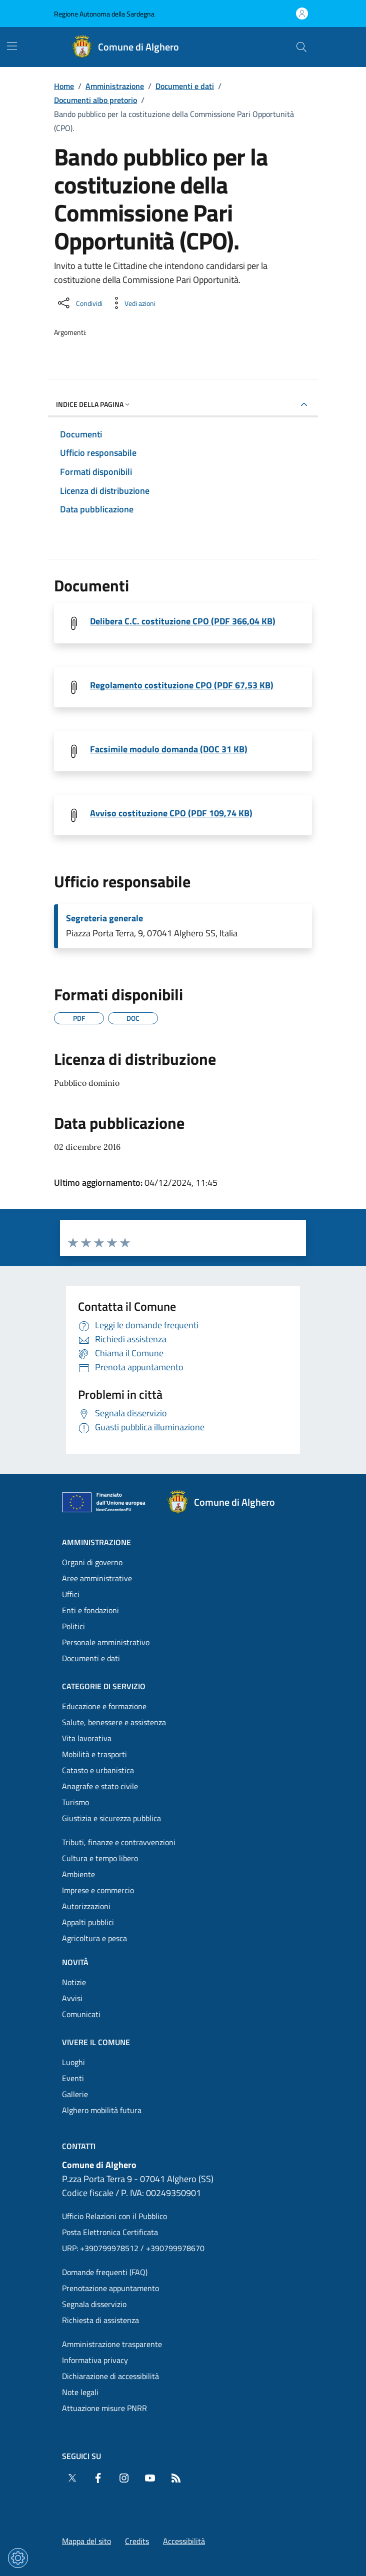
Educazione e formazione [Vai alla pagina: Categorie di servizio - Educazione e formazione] (104, 1706)
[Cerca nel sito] (301, 47)
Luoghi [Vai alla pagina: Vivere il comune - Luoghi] (73, 2062)
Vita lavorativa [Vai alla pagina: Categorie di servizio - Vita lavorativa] (87, 1738)
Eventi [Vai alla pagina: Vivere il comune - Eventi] (73, 2078)
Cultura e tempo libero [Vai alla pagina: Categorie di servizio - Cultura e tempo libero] (100, 1858)
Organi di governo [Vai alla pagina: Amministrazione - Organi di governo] (92, 1562)
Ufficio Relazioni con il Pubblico (114, 2216)
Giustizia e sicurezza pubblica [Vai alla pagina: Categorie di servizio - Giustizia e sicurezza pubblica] (111, 1818)
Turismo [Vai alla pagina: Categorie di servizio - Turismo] (75, 1802)
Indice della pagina (94, 404)
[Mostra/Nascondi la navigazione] (12, 46)
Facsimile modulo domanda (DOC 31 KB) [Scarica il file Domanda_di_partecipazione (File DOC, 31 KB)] (169, 749)
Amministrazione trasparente (112, 2344)
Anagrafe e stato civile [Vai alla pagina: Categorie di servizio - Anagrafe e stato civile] (100, 1786)
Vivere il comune (96, 2042)
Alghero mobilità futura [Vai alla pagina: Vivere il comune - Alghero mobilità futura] (102, 2110)
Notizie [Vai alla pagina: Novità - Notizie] (74, 1982)
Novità (75, 1962)
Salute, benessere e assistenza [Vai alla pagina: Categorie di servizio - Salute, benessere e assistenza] (114, 1722)
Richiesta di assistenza (100, 2320)
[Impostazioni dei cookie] (18, 2558)
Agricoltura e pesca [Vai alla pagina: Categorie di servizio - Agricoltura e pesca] (94, 1938)
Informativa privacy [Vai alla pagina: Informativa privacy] (95, 2360)
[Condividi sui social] (79, 303)
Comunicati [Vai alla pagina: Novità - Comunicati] (81, 2014)
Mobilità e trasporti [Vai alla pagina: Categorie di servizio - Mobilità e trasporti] (94, 1754)
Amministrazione (115, 86)
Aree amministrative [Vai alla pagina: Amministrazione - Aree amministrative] (97, 1578)
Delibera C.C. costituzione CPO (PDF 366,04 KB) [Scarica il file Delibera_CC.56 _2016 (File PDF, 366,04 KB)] (183, 621)
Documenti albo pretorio (95, 100)
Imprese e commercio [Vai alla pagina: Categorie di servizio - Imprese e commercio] (98, 1890)
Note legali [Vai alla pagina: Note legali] (80, 2392)
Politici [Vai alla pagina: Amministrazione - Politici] (73, 1626)
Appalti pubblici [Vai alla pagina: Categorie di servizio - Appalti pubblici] (88, 1922)
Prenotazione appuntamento (110, 2288)
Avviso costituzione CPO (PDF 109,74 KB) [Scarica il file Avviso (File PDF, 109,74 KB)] (171, 813)
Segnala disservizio (94, 2304)
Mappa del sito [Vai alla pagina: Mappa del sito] (86, 2541)
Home (64, 86)
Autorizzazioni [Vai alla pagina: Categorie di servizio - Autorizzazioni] (86, 1906)
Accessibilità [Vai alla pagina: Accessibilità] (184, 2541)
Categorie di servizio (104, 1686)
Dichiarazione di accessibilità (110, 2376)
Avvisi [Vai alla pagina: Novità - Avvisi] (72, 1998)
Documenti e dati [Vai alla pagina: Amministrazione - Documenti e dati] (91, 1658)
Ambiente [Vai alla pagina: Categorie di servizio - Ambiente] (78, 1874)
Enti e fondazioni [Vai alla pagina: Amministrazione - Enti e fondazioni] (90, 1610)
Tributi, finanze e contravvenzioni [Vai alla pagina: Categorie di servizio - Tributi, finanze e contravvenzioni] (119, 1842)
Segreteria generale (104, 918)
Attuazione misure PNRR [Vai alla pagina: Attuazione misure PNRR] (104, 2408)
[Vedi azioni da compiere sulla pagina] (132, 303)
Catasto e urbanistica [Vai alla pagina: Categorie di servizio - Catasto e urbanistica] (98, 1770)
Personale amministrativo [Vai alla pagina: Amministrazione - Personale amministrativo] (106, 1642)
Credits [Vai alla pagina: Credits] (137, 2541)
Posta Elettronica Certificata (110, 2232)
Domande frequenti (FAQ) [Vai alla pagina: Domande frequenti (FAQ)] (105, 2272)
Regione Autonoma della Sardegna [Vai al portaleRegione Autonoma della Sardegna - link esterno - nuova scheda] (104, 13)
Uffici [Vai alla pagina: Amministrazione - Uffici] (71, 1594)
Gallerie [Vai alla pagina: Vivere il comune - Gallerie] (75, 2094)
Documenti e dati (185, 86)
